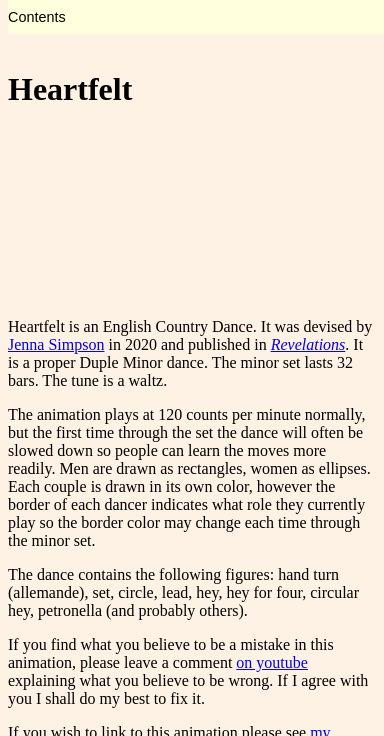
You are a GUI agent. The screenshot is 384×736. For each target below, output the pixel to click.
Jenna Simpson (56, 344)
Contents (37, 17)
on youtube (272, 662)
